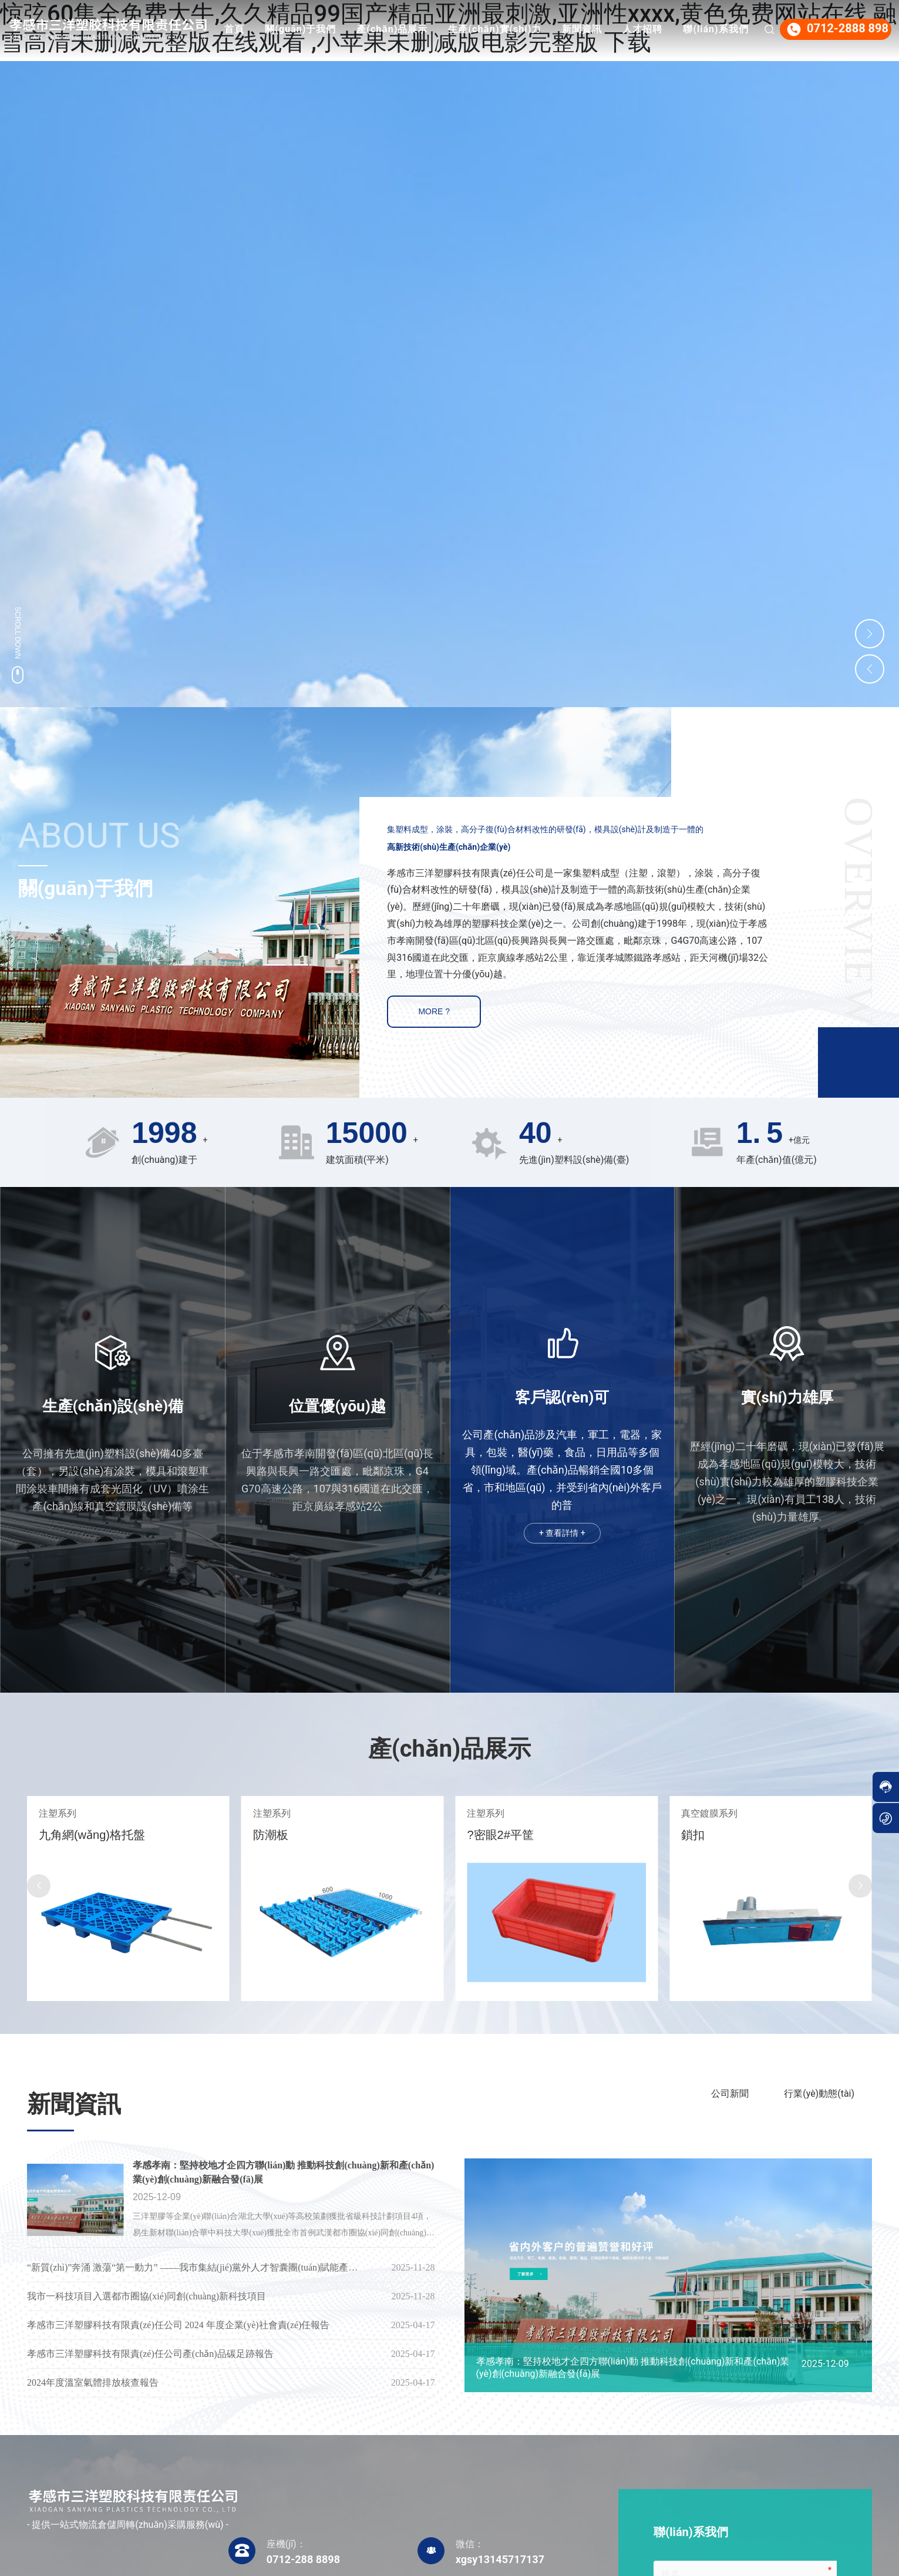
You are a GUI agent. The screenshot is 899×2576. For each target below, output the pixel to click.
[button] (38, 1886)
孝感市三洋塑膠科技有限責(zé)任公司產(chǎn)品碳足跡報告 (150, 2354)
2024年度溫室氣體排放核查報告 (93, 2382)
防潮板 (476, 1834)
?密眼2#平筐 (706, 1834)
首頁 (314, 29)
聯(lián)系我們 (709, 87)
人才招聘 (722, 29)
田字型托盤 (60, 1834)
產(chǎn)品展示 (471, 29)
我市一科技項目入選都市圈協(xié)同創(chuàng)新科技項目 (146, 2296)
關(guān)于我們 (380, 29)
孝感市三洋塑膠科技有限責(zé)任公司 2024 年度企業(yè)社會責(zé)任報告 (178, 2325)
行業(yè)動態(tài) (819, 2093)
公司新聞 (730, 2093)
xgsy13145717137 (500, 2559)
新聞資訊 (662, 29)
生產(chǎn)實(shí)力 (574, 29)
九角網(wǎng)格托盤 (298, 1834)
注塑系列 (49, 1813)
